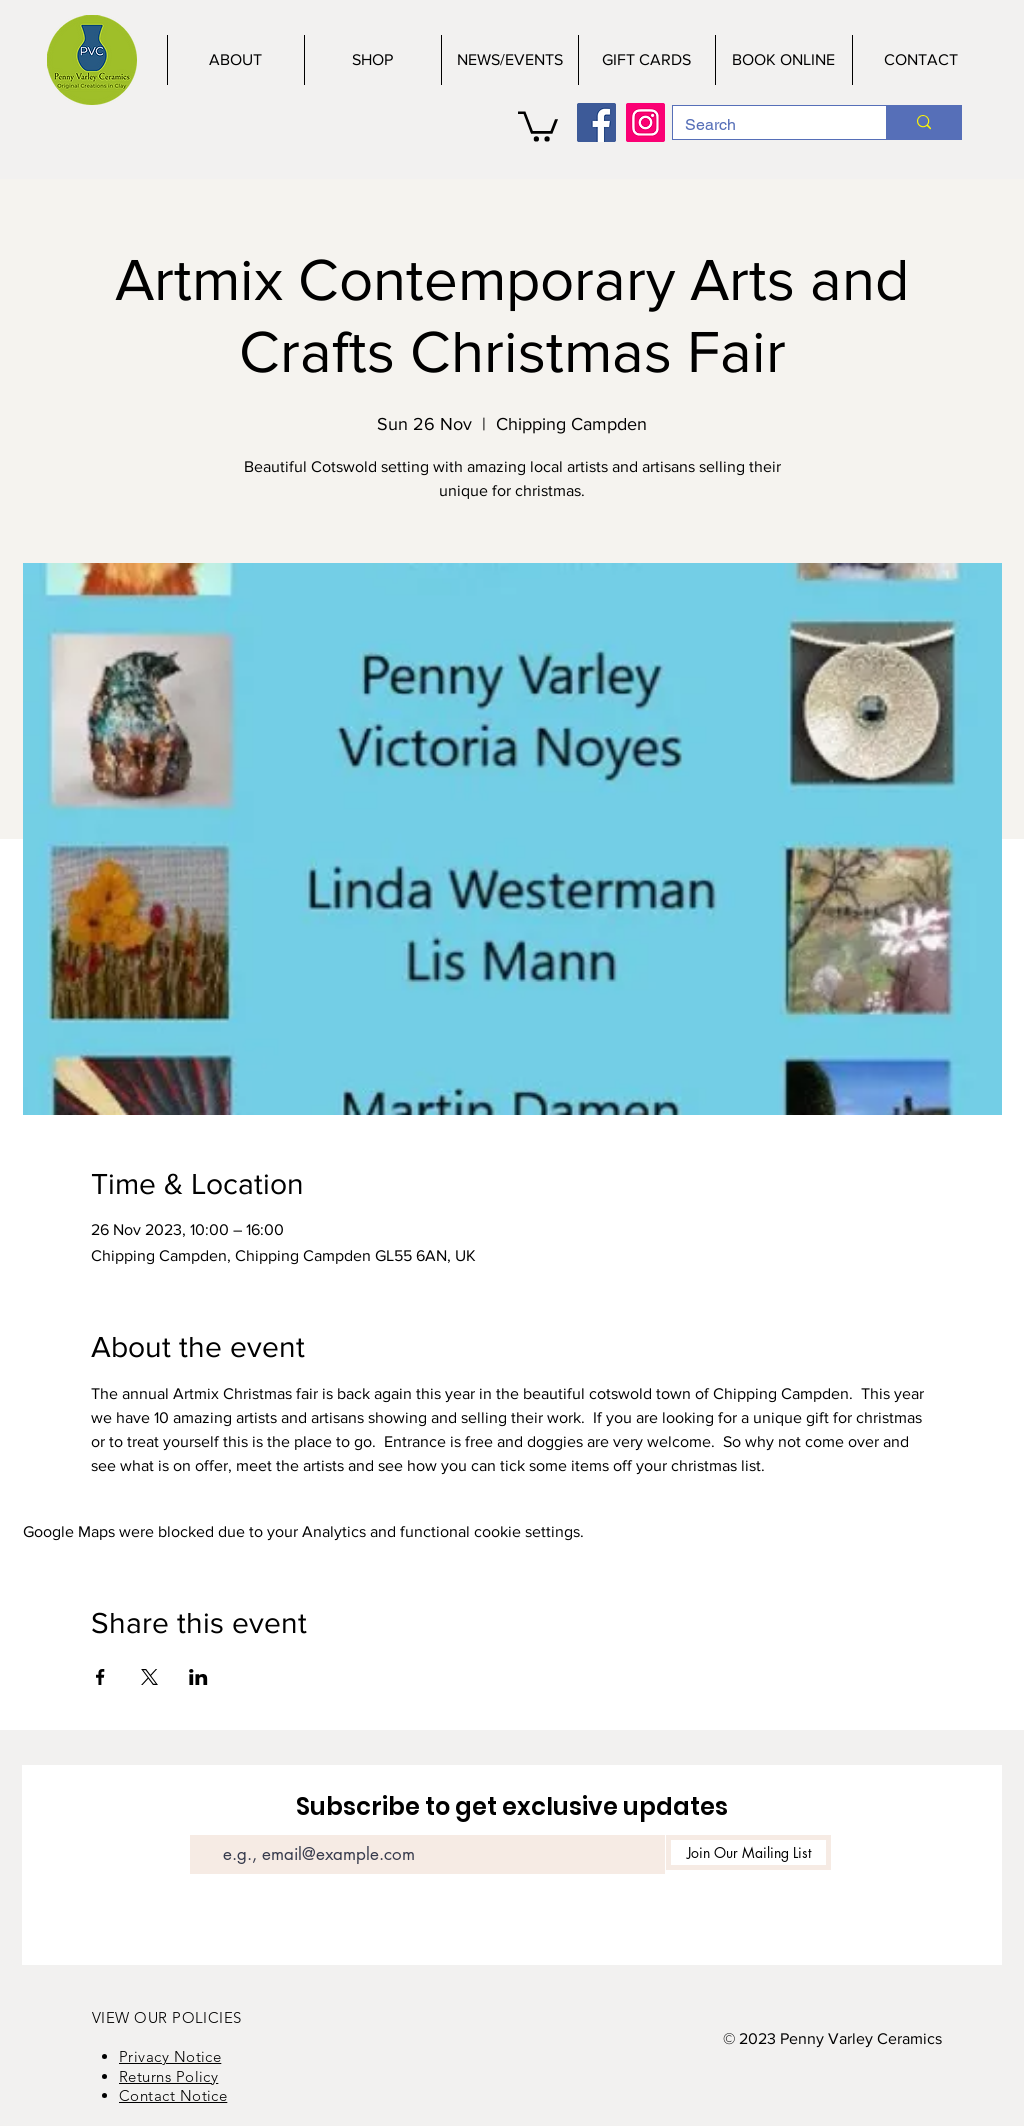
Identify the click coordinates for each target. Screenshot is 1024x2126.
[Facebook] (596, 122)
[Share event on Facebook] (100, 1677)
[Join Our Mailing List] (748, 1852)
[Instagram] (645, 122)
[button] (538, 125)
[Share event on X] (149, 1677)
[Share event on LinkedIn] (198, 1677)
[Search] (764, 125)
